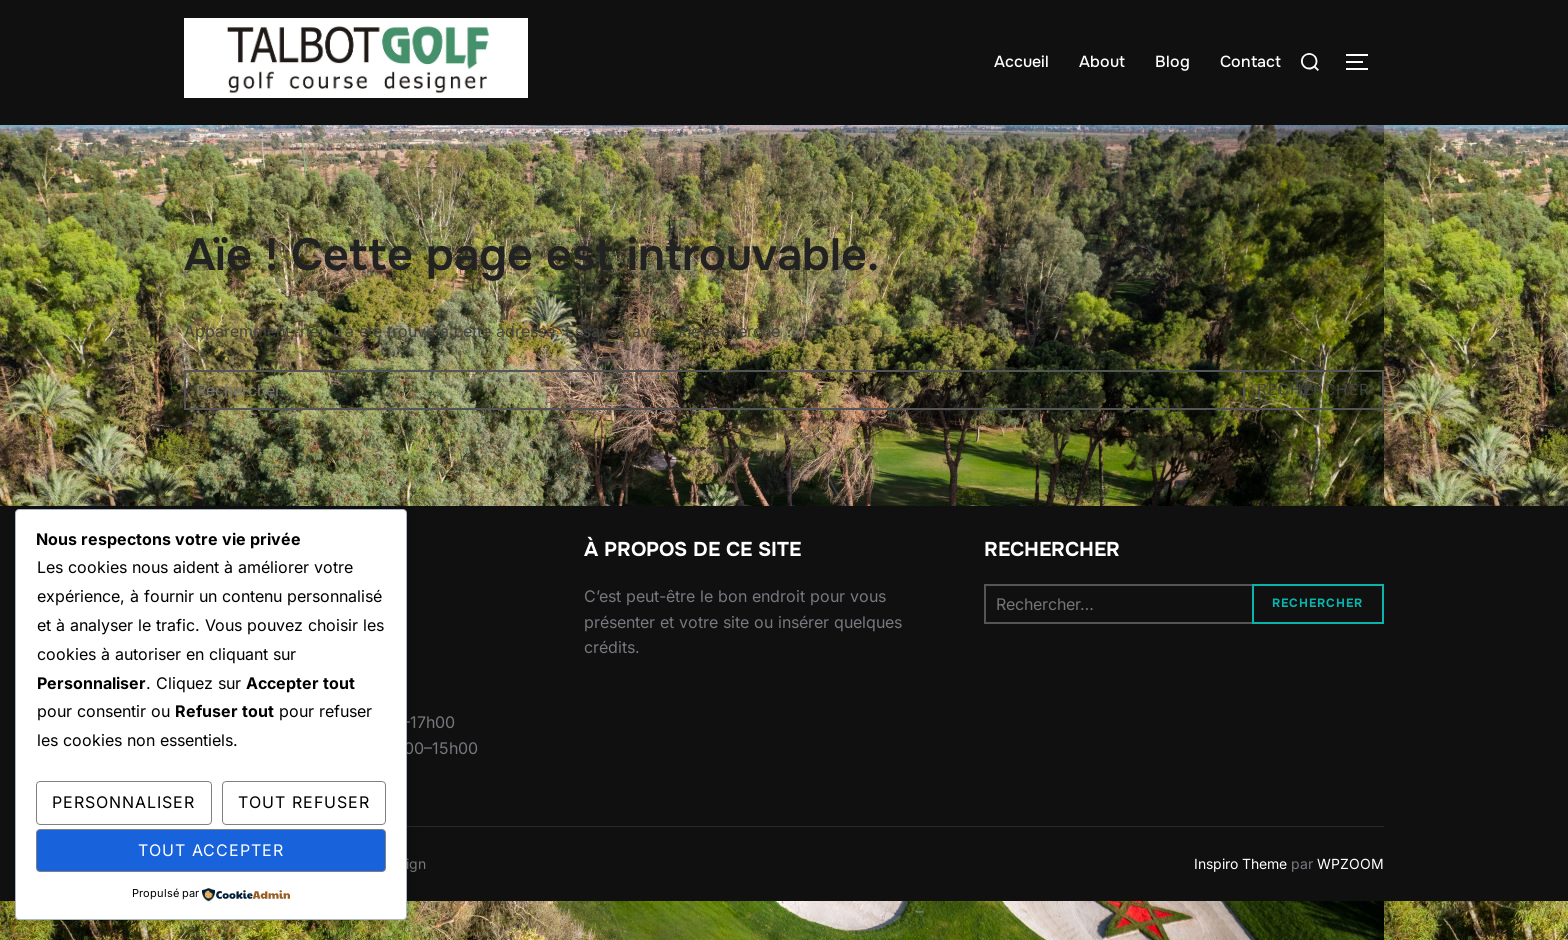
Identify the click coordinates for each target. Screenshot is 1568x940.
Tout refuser (304, 802)
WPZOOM (1350, 902)
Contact (1250, 61)
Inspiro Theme (1240, 902)
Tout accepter (211, 850)
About (1102, 61)
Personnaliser (123, 802)
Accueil (1021, 61)
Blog (1172, 61)
